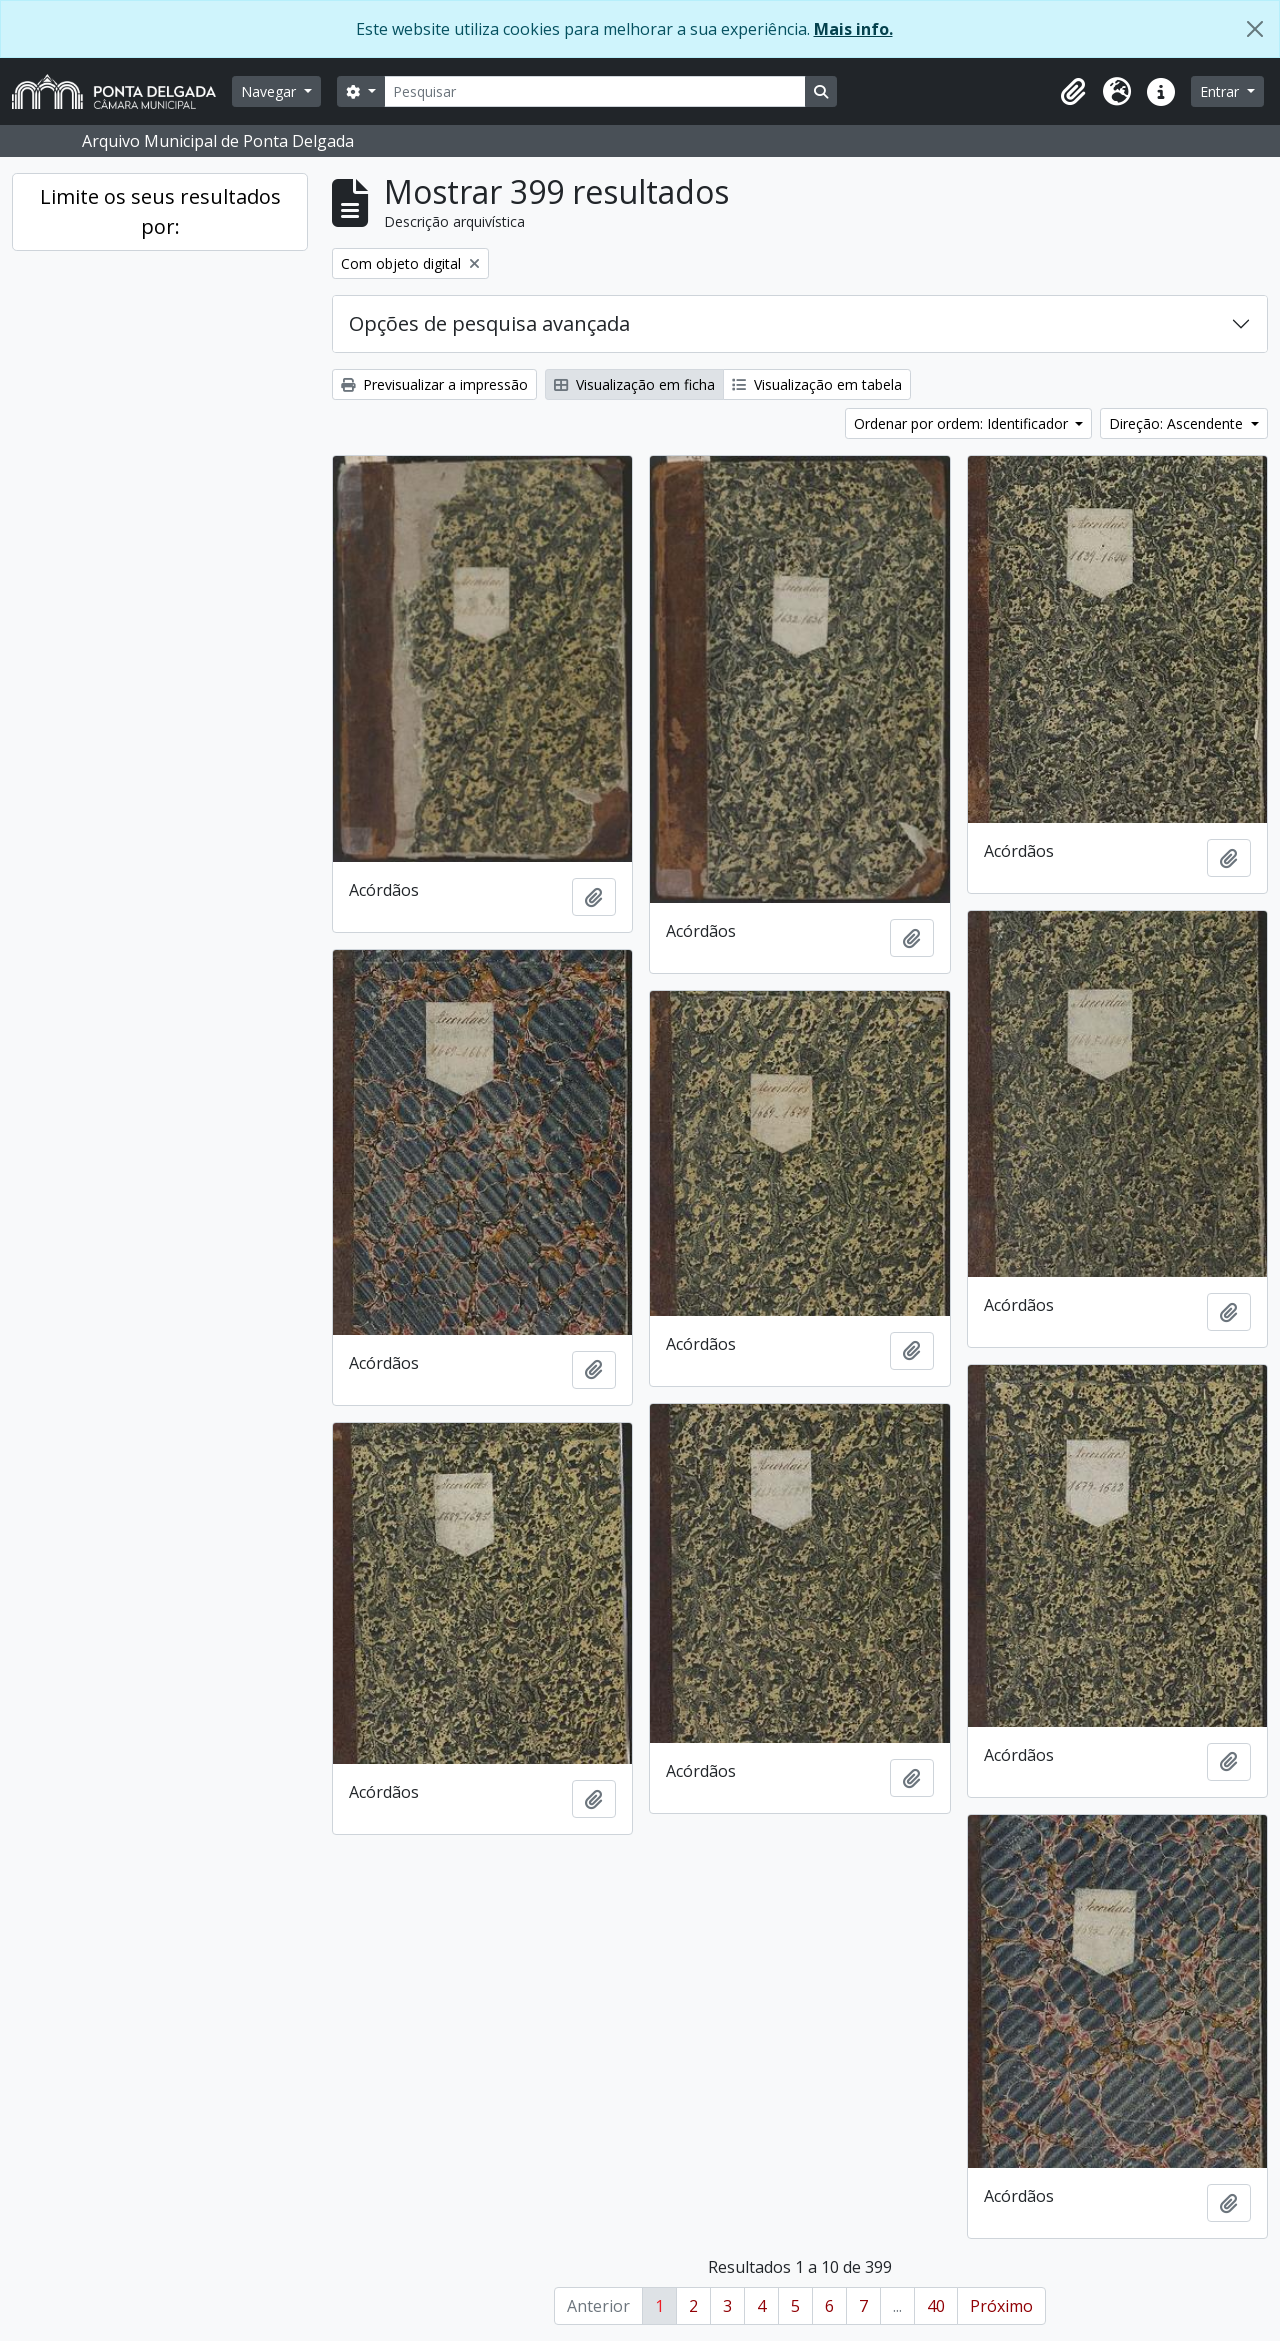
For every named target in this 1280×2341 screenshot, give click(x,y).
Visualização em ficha (634, 384)
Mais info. (853, 29)
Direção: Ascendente (1178, 423)
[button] (1073, 92)
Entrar (1221, 91)
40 (936, 2306)
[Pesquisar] (595, 91)
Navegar (270, 91)
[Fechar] (1255, 29)
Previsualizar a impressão (434, 384)
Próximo (1001, 2306)
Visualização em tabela (817, 384)
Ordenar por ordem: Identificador (963, 423)
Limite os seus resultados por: (160, 211)
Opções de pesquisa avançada (489, 323)
